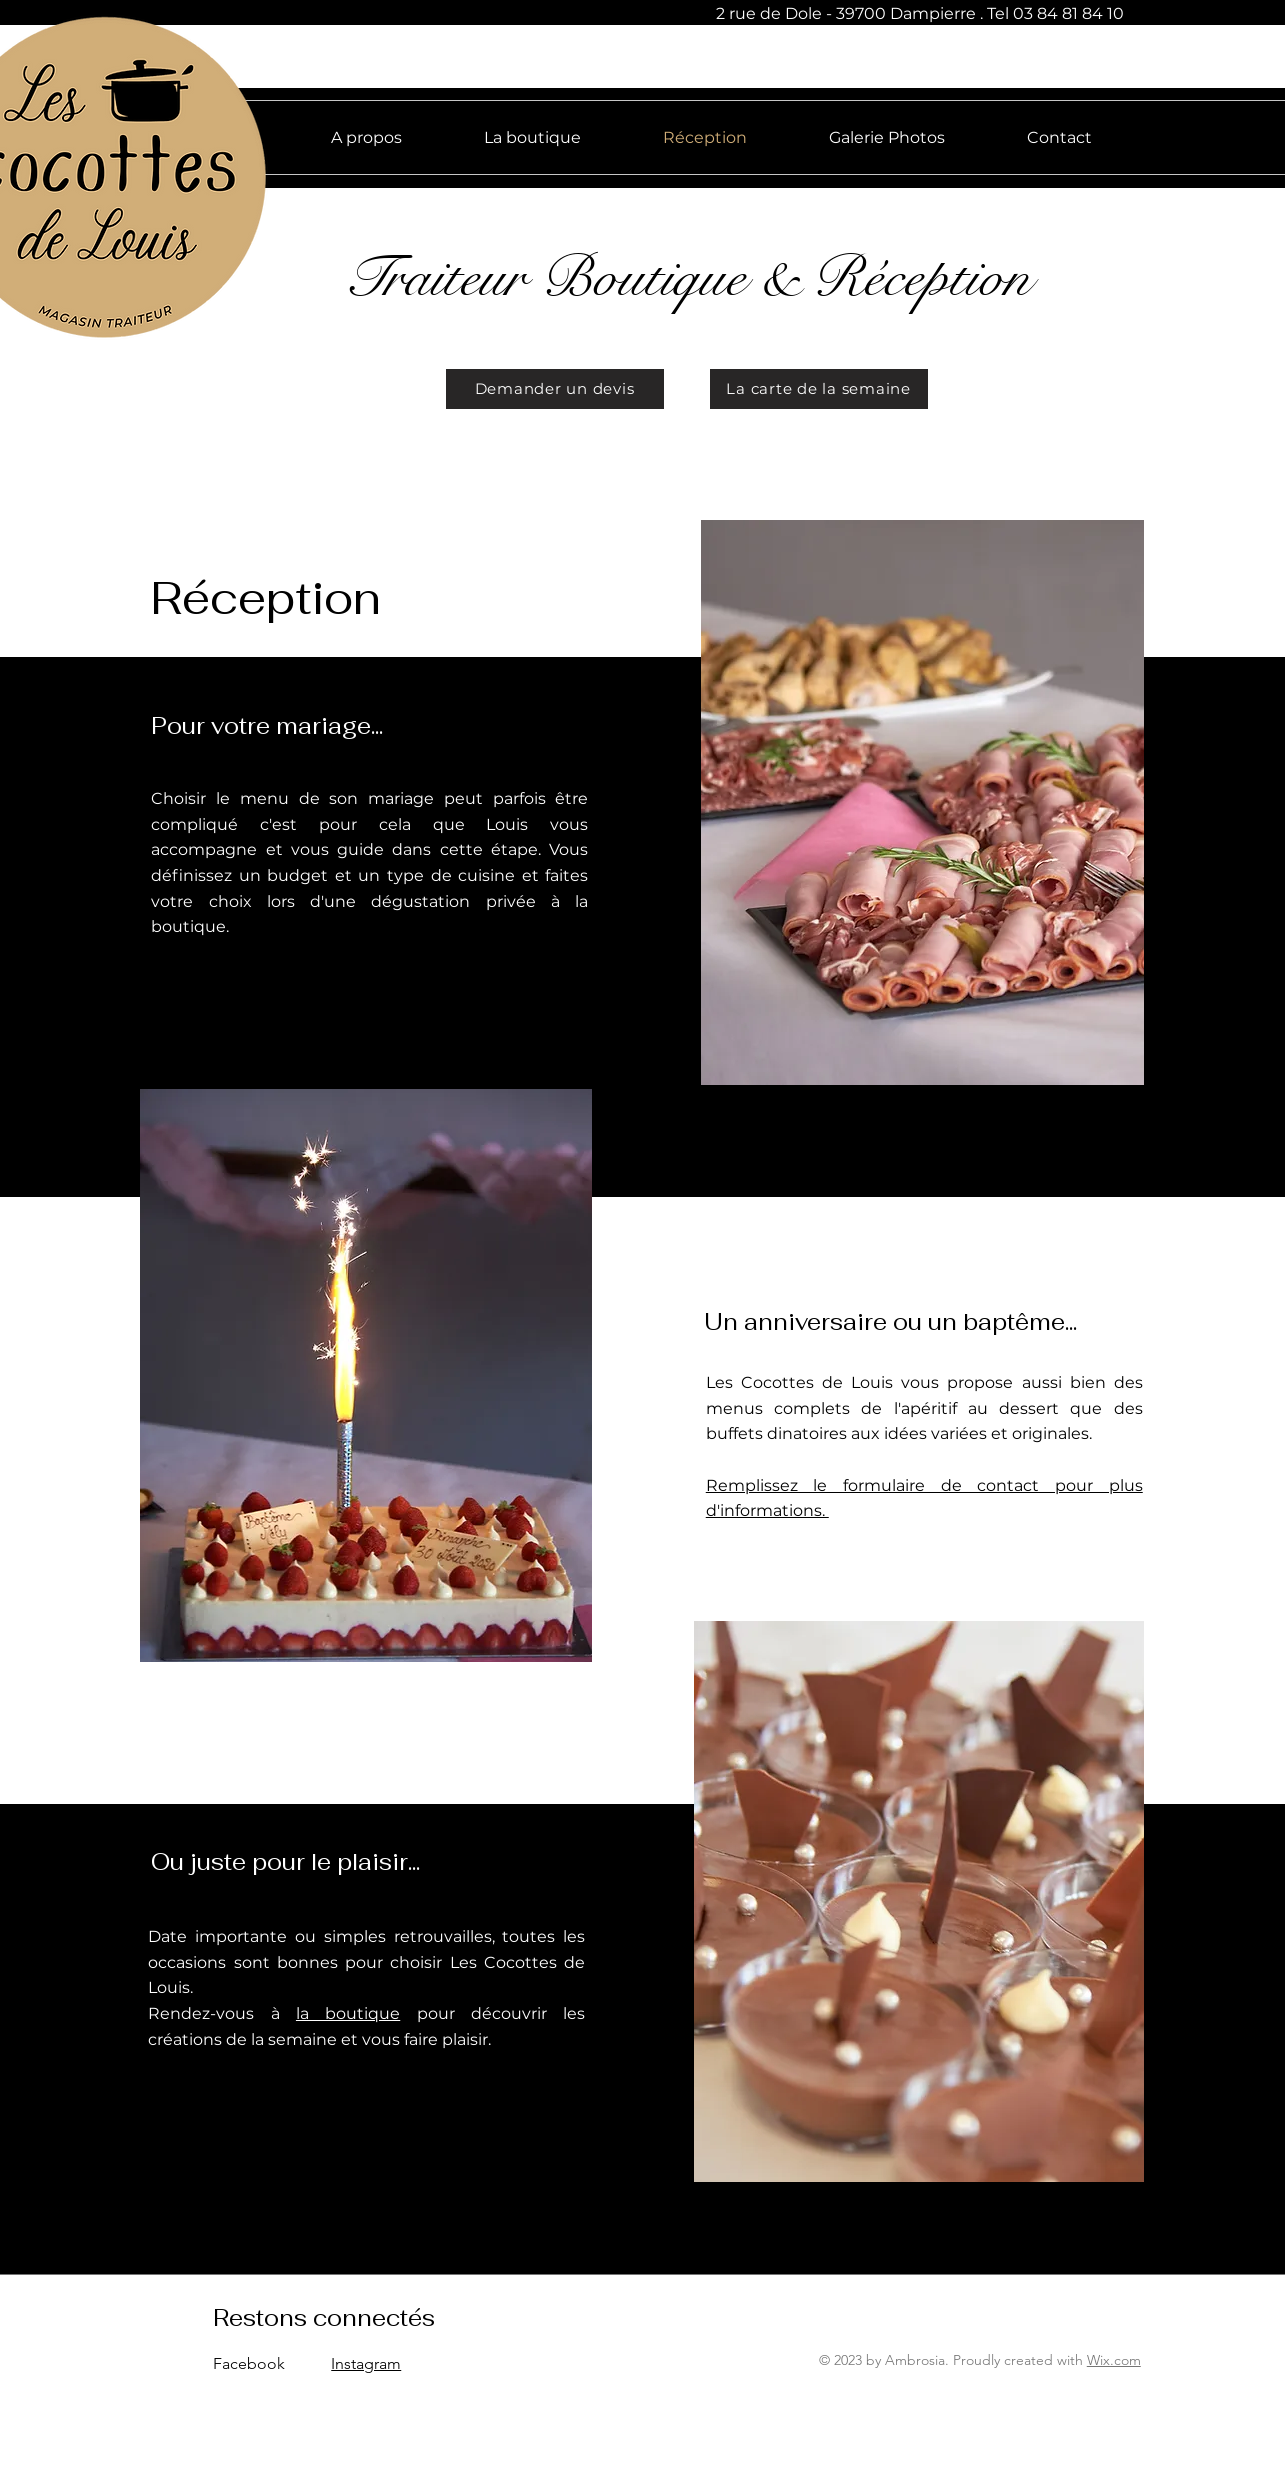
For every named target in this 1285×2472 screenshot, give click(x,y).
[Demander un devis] (555, 389)
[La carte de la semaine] (819, 389)
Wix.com (1114, 2360)
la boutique (348, 2013)
